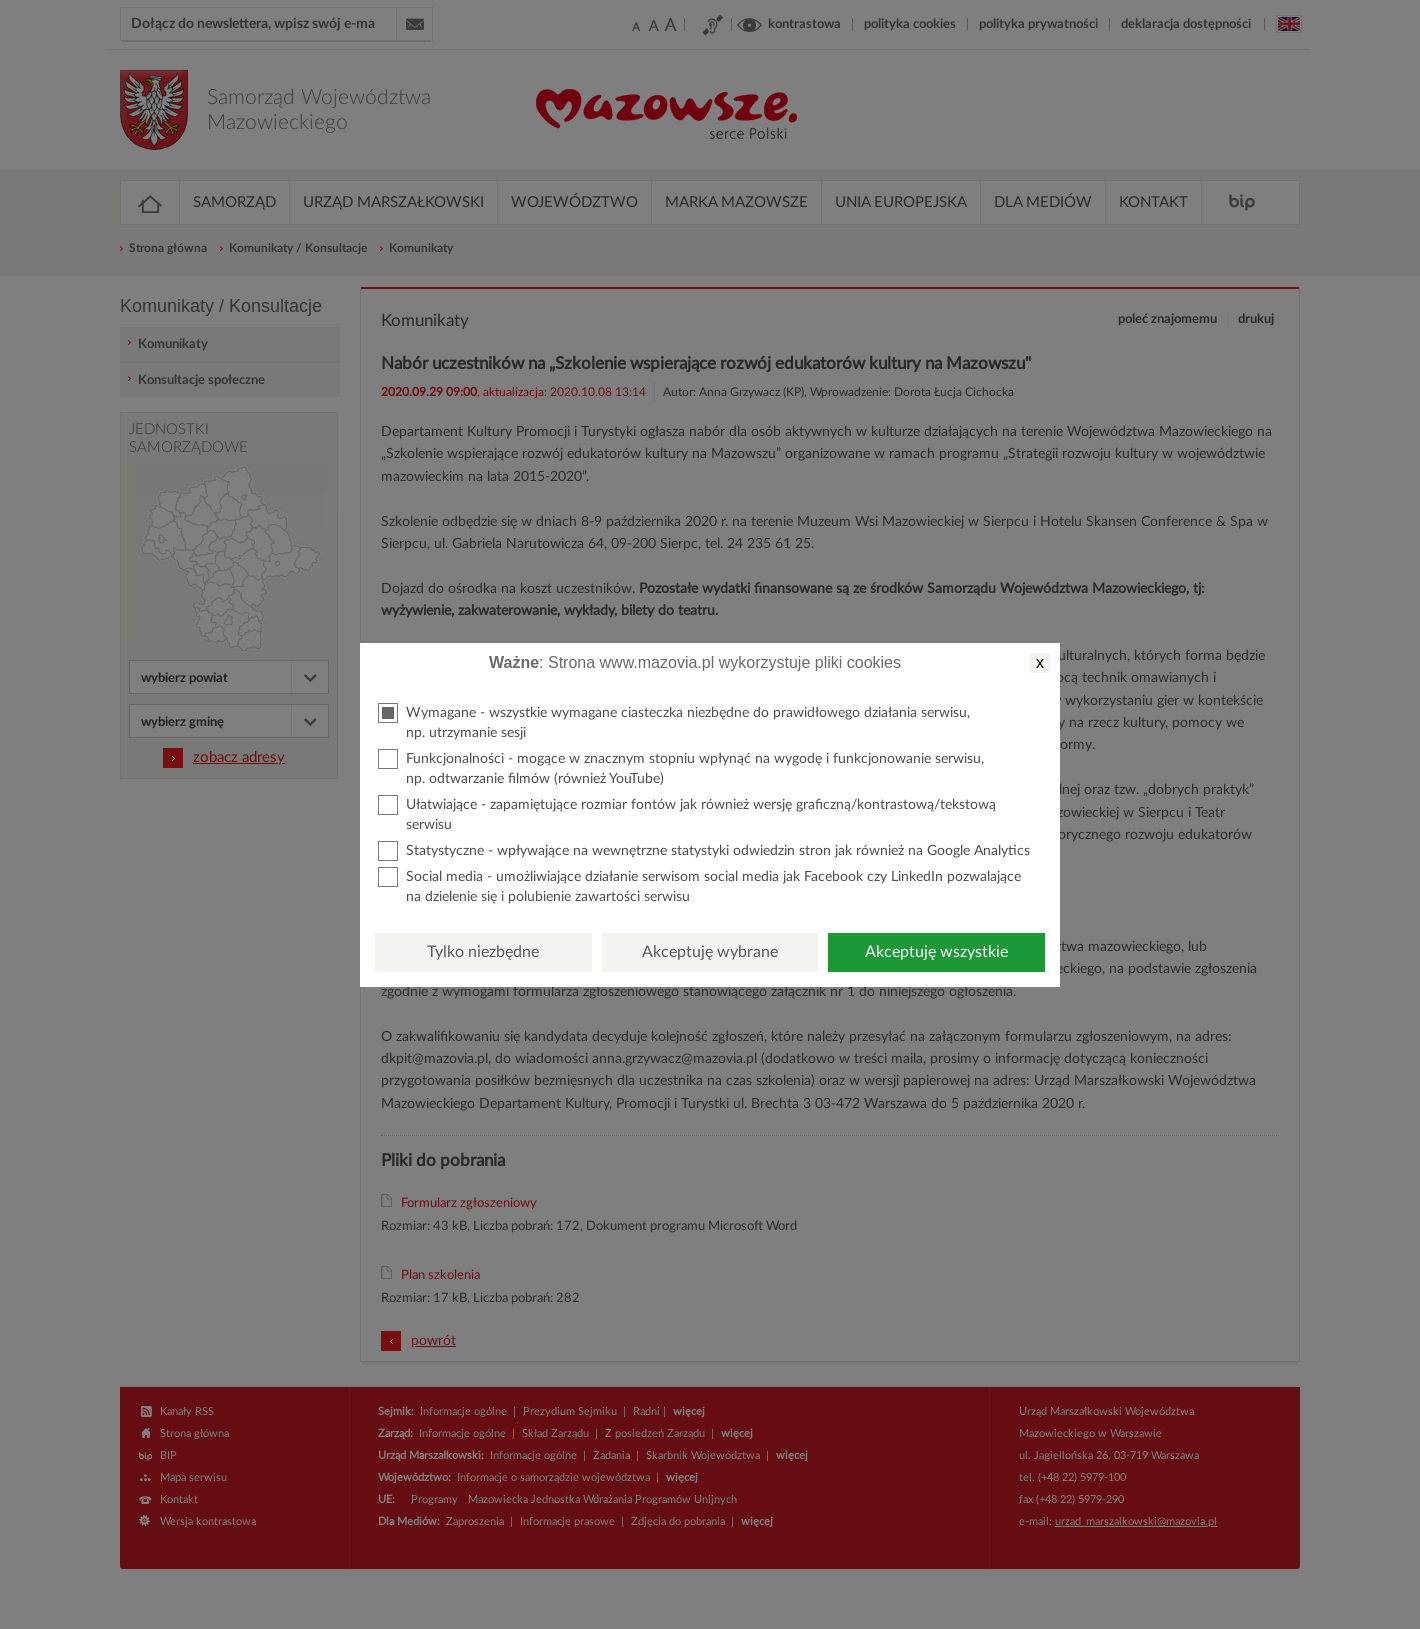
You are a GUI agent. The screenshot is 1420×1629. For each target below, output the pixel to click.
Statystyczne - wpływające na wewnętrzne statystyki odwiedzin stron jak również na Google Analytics (704, 851)
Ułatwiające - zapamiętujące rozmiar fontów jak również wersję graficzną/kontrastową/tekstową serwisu (687, 813)
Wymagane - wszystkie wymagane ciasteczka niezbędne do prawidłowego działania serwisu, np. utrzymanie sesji (674, 721)
